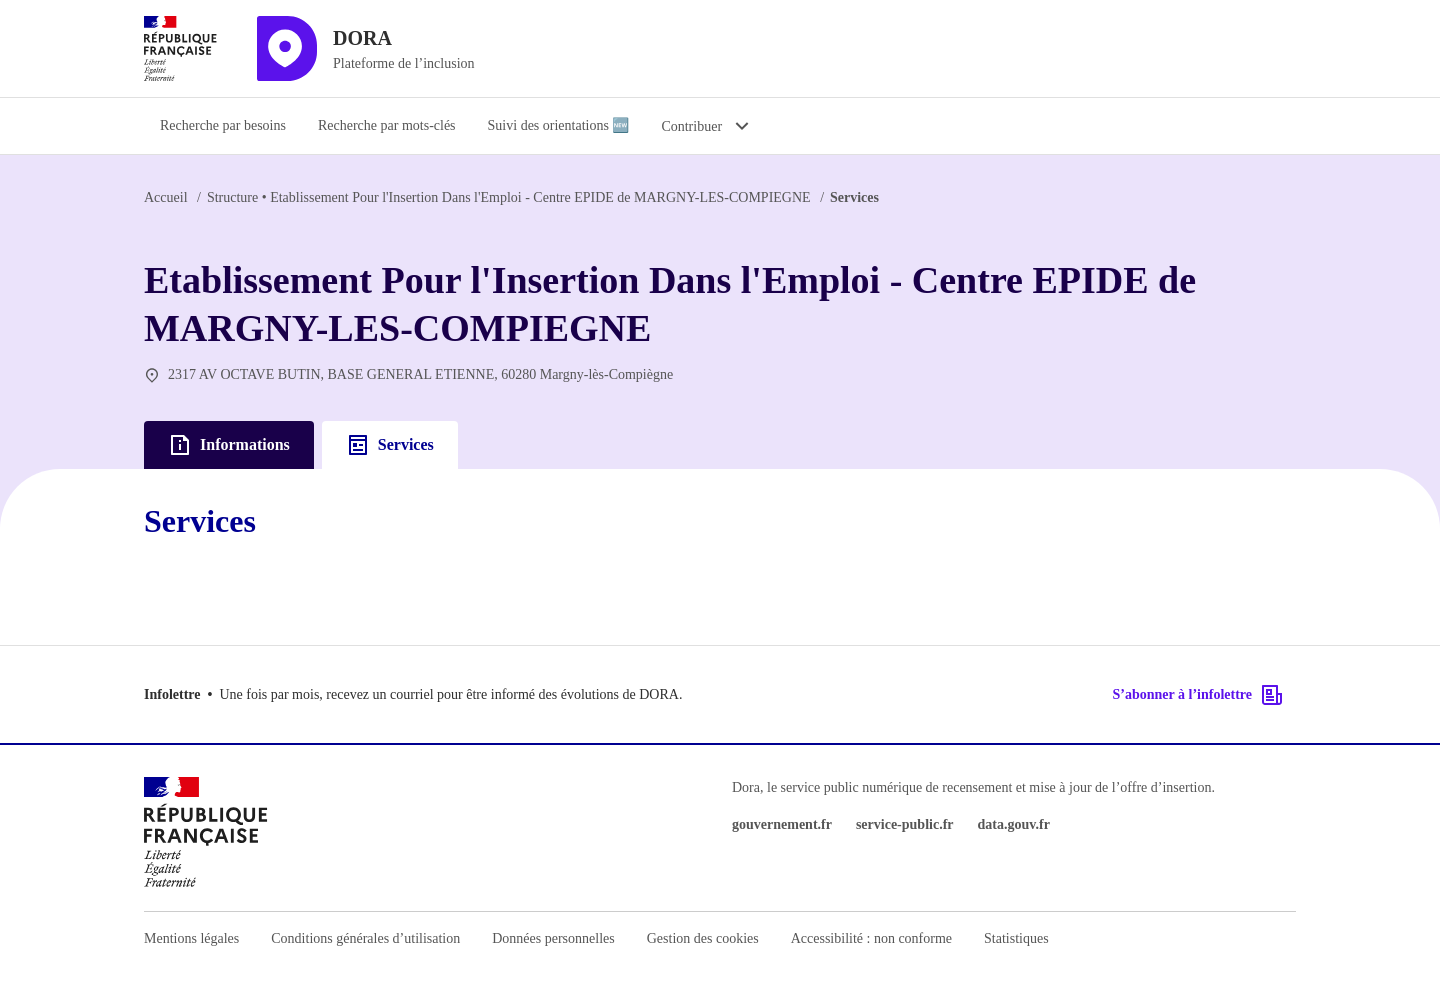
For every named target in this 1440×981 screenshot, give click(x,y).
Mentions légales (191, 938)
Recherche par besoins (223, 125)
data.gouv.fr (1014, 824)
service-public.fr (905, 824)
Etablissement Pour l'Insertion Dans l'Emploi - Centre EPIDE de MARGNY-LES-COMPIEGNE (509, 197)
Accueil (166, 197)
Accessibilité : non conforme (871, 938)
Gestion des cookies (703, 938)
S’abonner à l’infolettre (1198, 695)
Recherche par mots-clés (387, 125)
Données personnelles (553, 938)
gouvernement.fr (782, 824)
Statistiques (1016, 938)
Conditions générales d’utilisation (365, 938)
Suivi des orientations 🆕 (559, 125)
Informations (229, 445)
